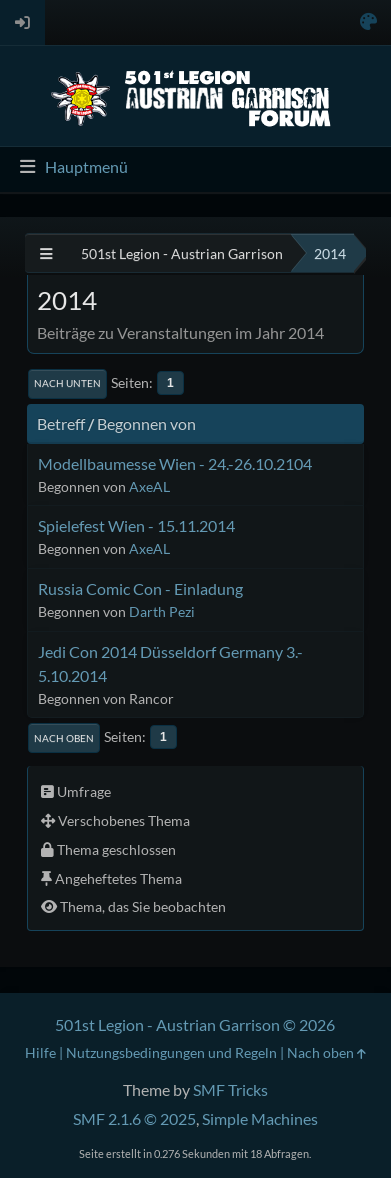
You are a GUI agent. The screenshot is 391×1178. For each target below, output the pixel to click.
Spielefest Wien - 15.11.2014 (136, 525)
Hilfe (40, 1052)
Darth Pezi (162, 611)
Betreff (61, 423)
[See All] (46, 253)
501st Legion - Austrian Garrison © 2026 (195, 1024)
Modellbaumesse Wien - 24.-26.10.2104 (175, 463)
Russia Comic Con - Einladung (140, 588)
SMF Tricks (230, 1089)
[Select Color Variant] (368, 22)
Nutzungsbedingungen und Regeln (171, 1052)
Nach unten (67, 383)
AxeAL (149, 486)
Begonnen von (146, 423)
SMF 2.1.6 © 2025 (134, 1118)
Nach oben (64, 738)
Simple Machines (260, 1118)
